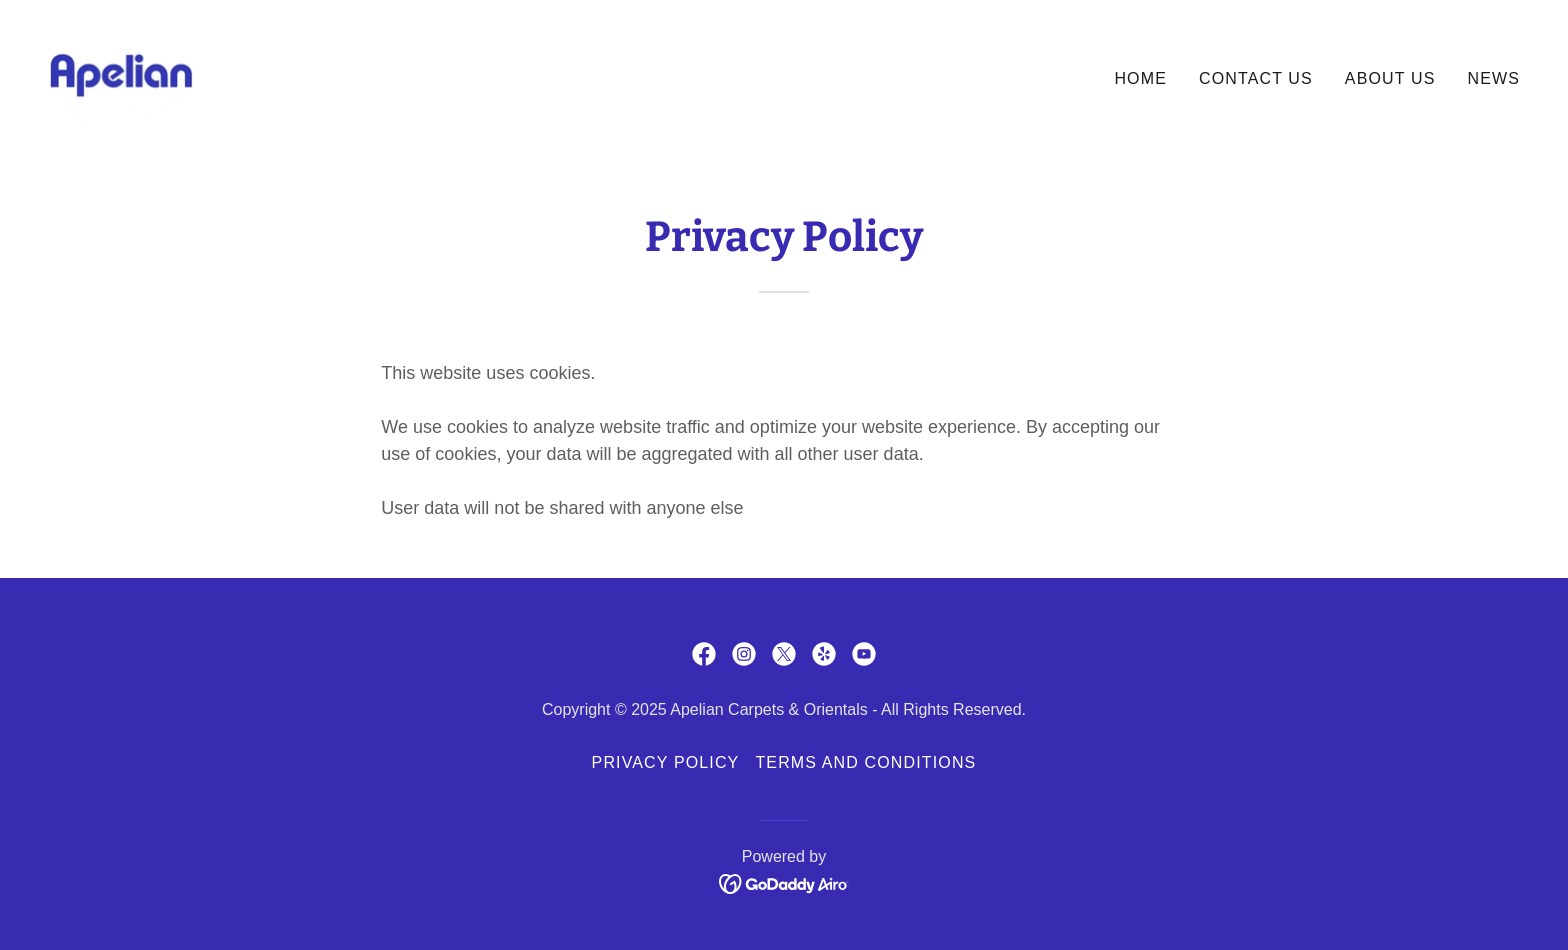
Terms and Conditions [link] (865, 762)
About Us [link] (1390, 78)
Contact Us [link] (1256, 78)
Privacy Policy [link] (666, 762)
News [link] (1493, 78)
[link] (121, 75)
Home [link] (1140, 78)
